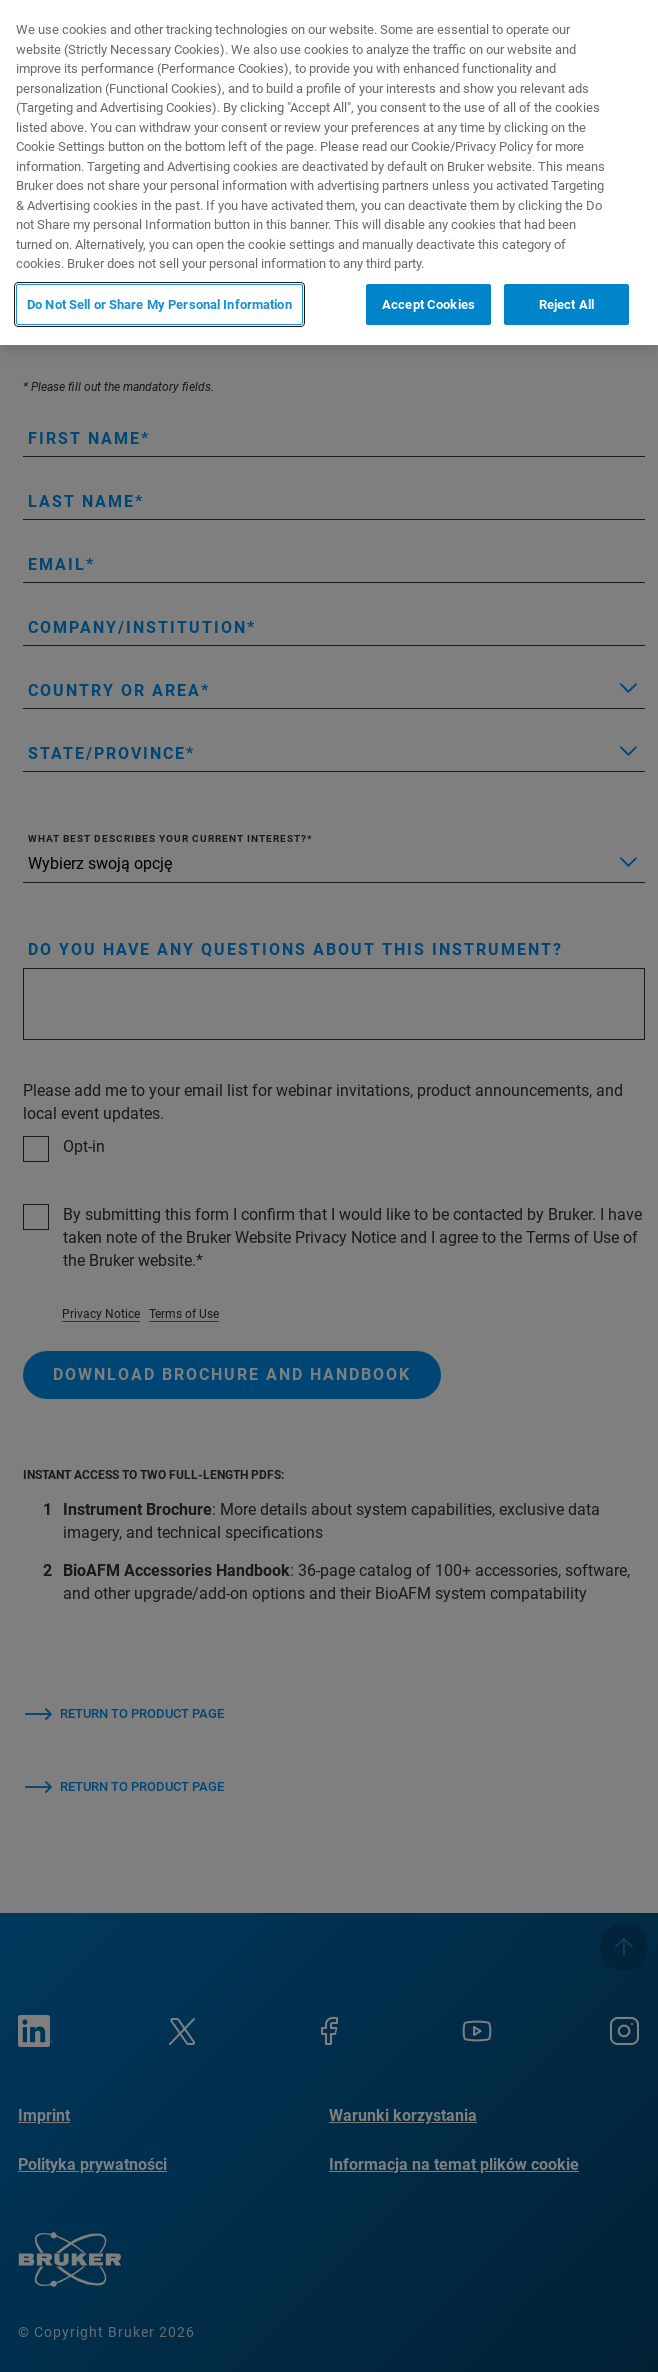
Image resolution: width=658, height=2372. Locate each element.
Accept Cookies (428, 304)
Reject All (566, 304)
